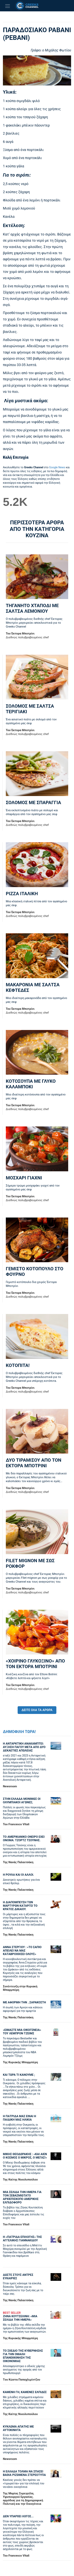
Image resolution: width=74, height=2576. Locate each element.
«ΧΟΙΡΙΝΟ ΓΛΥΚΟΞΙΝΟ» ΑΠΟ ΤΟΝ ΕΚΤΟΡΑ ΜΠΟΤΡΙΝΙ (35, 1663)
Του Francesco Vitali (16, 1824)
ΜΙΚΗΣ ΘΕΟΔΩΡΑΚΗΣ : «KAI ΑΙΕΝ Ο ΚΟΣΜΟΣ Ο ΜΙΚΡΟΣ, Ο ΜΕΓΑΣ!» (25, 2155)
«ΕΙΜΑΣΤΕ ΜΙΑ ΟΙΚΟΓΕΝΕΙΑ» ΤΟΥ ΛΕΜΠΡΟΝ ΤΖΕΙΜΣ (22, 2031)
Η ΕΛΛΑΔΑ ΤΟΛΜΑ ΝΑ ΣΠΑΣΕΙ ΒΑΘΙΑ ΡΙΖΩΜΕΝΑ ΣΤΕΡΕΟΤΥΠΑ (24, 2473)
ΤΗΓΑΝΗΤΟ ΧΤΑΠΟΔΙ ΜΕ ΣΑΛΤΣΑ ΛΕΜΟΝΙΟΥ (32, 608)
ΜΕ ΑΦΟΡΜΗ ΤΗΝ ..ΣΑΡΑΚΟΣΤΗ (24, 2002)
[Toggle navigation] (7, 5)
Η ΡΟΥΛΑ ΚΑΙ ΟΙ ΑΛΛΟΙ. (18, 1874)
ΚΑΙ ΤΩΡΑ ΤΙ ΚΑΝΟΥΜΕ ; (19, 2075)
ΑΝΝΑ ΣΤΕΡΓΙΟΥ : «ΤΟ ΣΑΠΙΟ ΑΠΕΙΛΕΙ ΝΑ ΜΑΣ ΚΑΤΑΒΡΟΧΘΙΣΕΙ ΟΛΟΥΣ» (22, 1950)
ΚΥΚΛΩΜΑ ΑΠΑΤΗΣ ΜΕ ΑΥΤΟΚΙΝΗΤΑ (18, 2428)
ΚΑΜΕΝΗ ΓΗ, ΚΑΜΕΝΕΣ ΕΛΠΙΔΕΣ (25, 2392)
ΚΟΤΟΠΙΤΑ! (18, 1365)
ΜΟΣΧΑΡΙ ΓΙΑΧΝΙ (24, 1178)
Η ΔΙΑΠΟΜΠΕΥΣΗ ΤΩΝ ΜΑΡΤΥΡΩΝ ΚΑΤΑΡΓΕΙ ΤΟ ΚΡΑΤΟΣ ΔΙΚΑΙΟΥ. (20, 1906)
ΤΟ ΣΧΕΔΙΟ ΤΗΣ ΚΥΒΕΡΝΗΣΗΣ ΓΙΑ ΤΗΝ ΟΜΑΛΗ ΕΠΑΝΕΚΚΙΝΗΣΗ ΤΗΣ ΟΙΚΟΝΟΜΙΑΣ (23, 2356)
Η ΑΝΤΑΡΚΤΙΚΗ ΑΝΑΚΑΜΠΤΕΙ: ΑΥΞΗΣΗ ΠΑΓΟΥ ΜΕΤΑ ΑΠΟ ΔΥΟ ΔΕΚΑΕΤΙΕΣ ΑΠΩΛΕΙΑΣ (24, 1747)
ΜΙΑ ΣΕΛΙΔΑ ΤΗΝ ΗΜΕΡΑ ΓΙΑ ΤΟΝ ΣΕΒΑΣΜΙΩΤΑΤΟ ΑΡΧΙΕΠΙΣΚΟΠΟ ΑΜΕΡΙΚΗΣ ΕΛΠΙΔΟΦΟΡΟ (22, 2197)
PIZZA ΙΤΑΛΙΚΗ (22, 893)
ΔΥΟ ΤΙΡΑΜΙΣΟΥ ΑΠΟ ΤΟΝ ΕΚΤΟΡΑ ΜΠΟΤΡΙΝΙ (33, 1462)
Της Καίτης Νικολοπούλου (20, 2179)
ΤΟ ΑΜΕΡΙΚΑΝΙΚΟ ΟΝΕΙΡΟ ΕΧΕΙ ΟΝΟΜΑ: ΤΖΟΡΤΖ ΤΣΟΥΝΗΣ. (24, 1838)
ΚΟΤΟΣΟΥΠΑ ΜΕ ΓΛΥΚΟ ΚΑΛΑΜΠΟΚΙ (31, 1084)
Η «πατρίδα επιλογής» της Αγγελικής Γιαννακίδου (22, 2238)
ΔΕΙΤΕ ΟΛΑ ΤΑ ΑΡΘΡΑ (37, 1710)
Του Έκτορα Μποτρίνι (37, 635)
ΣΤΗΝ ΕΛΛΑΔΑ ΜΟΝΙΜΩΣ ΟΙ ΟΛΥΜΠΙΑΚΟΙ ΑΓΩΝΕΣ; (21, 1800)
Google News (57, 467)
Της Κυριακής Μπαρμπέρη (20, 2062)
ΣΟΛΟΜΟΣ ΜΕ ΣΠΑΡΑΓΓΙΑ (33, 802)
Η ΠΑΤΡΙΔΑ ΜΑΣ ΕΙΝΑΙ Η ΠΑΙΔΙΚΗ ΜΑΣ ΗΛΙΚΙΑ (19, 2117)
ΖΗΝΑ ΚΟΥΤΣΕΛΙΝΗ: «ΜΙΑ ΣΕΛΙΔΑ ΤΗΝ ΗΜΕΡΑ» (25, 2316)
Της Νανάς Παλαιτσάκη (18, 1862)
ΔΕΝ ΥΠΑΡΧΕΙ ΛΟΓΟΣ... (18, 2516)
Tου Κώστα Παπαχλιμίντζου (21, 2379)
